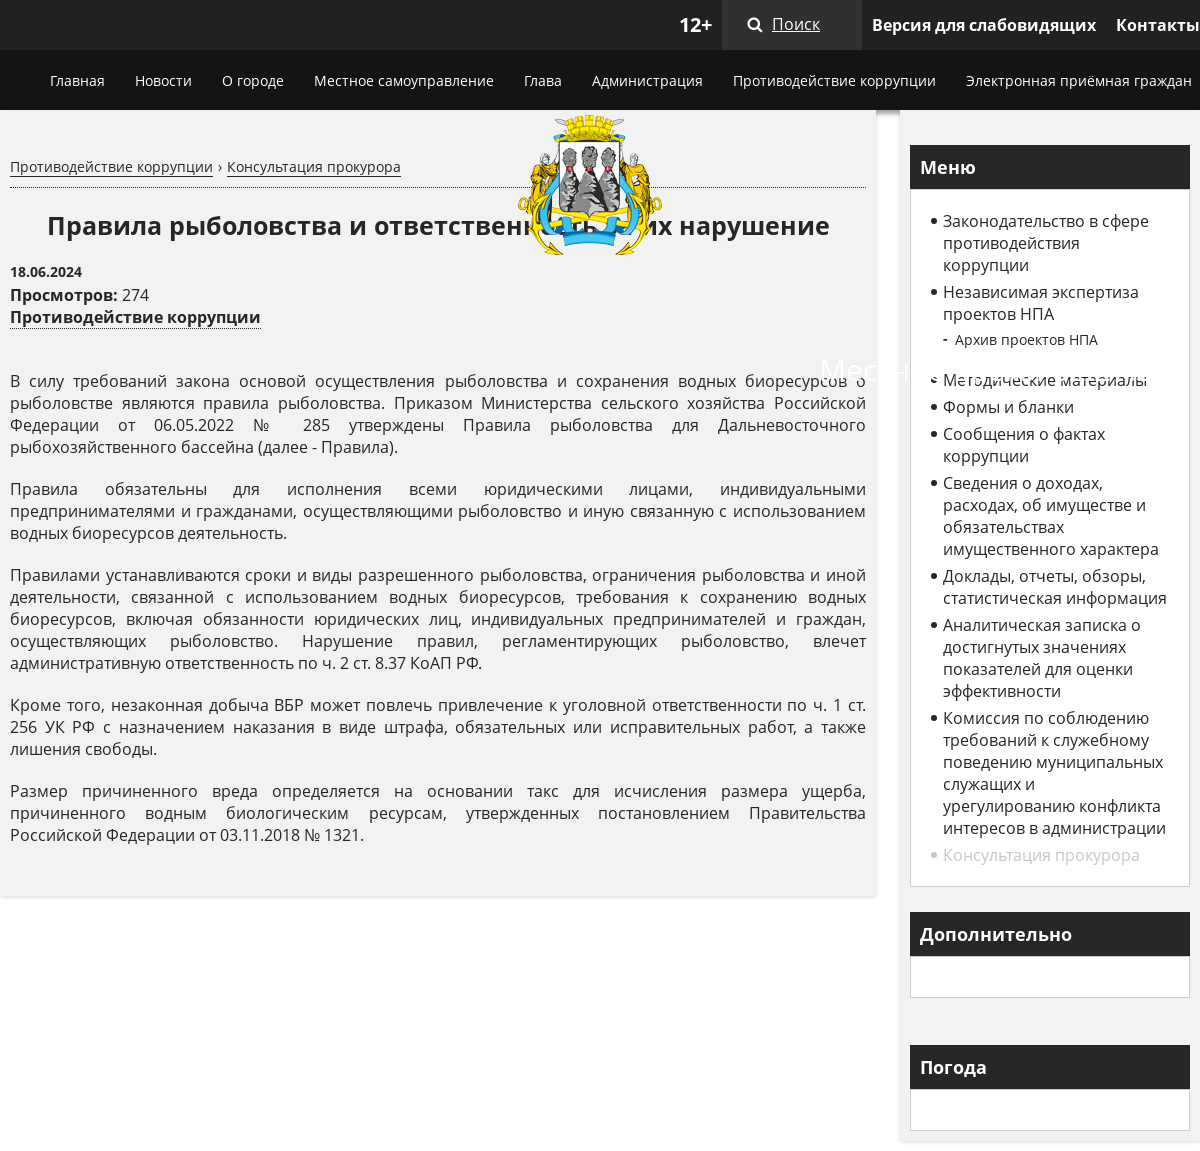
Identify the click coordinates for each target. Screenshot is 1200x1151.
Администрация (647, 80)
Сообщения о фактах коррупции (1024, 445)
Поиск (796, 24)
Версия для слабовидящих (984, 25)
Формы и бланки (1008, 407)
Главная (77, 80)
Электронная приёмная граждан (1079, 80)
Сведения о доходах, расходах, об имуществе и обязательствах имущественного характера (1051, 516)
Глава (543, 80)
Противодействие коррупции (834, 80)
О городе (253, 80)
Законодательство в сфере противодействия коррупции (1046, 243)
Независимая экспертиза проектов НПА (1041, 303)
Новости (163, 80)
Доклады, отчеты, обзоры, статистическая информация (1055, 587)
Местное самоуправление (404, 80)
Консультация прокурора (314, 166)
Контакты (1158, 25)
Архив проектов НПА (1026, 339)
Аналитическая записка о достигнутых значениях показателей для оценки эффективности (1042, 658)
